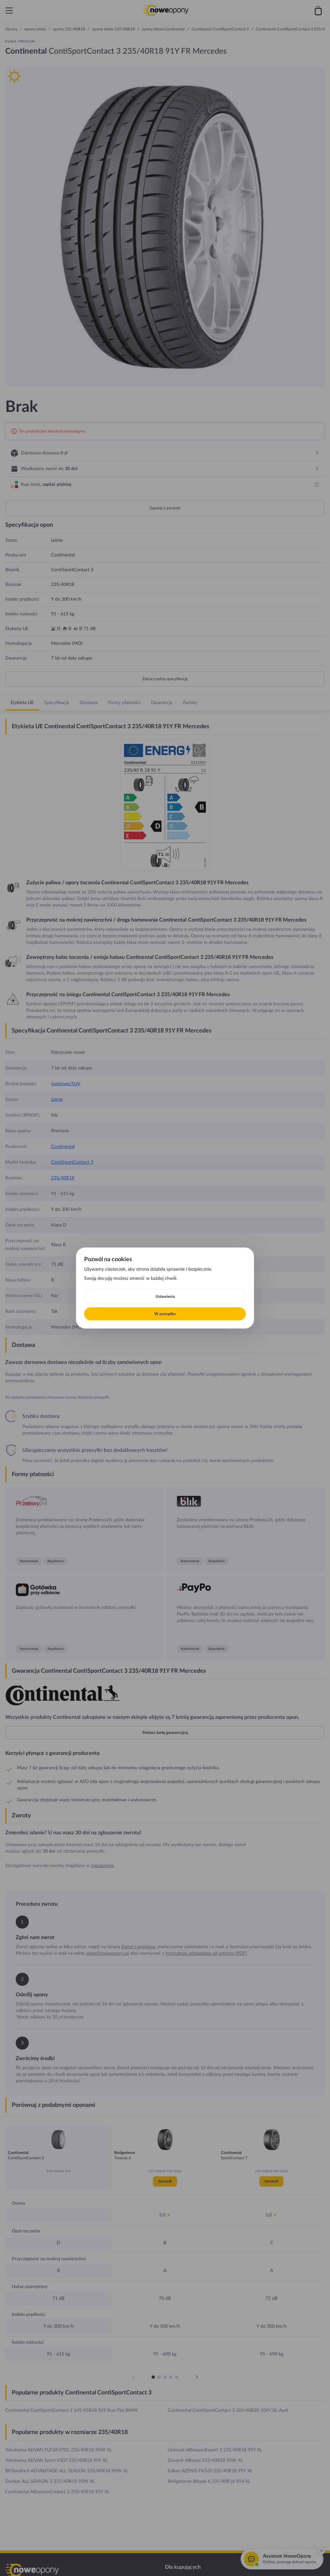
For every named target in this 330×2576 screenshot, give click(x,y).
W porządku (165, 1314)
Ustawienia (165, 1296)
